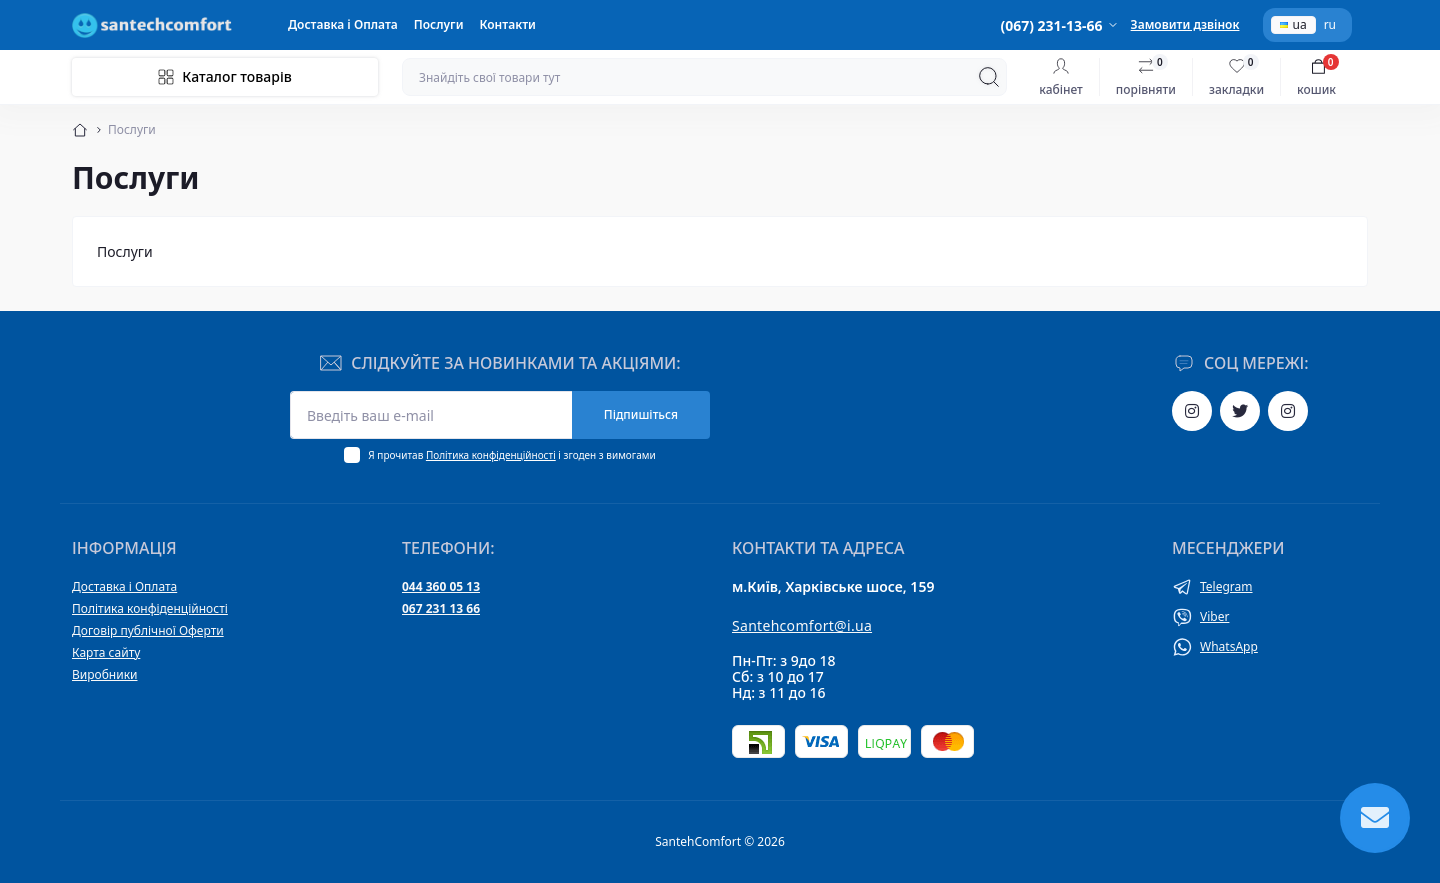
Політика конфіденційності (491, 455)
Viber (1214, 616)
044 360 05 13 (441, 586)
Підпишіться (641, 414)
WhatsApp (1229, 646)
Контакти (508, 24)
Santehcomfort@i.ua (802, 625)
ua (1293, 24)
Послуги (439, 24)
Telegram (1226, 586)
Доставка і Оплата (343, 24)
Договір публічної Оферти (148, 630)
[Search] (989, 77)
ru (1330, 25)
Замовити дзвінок (1185, 24)
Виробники (105, 674)
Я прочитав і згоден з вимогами (511, 455)
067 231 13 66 (441, 608)
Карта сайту (106, 652)
